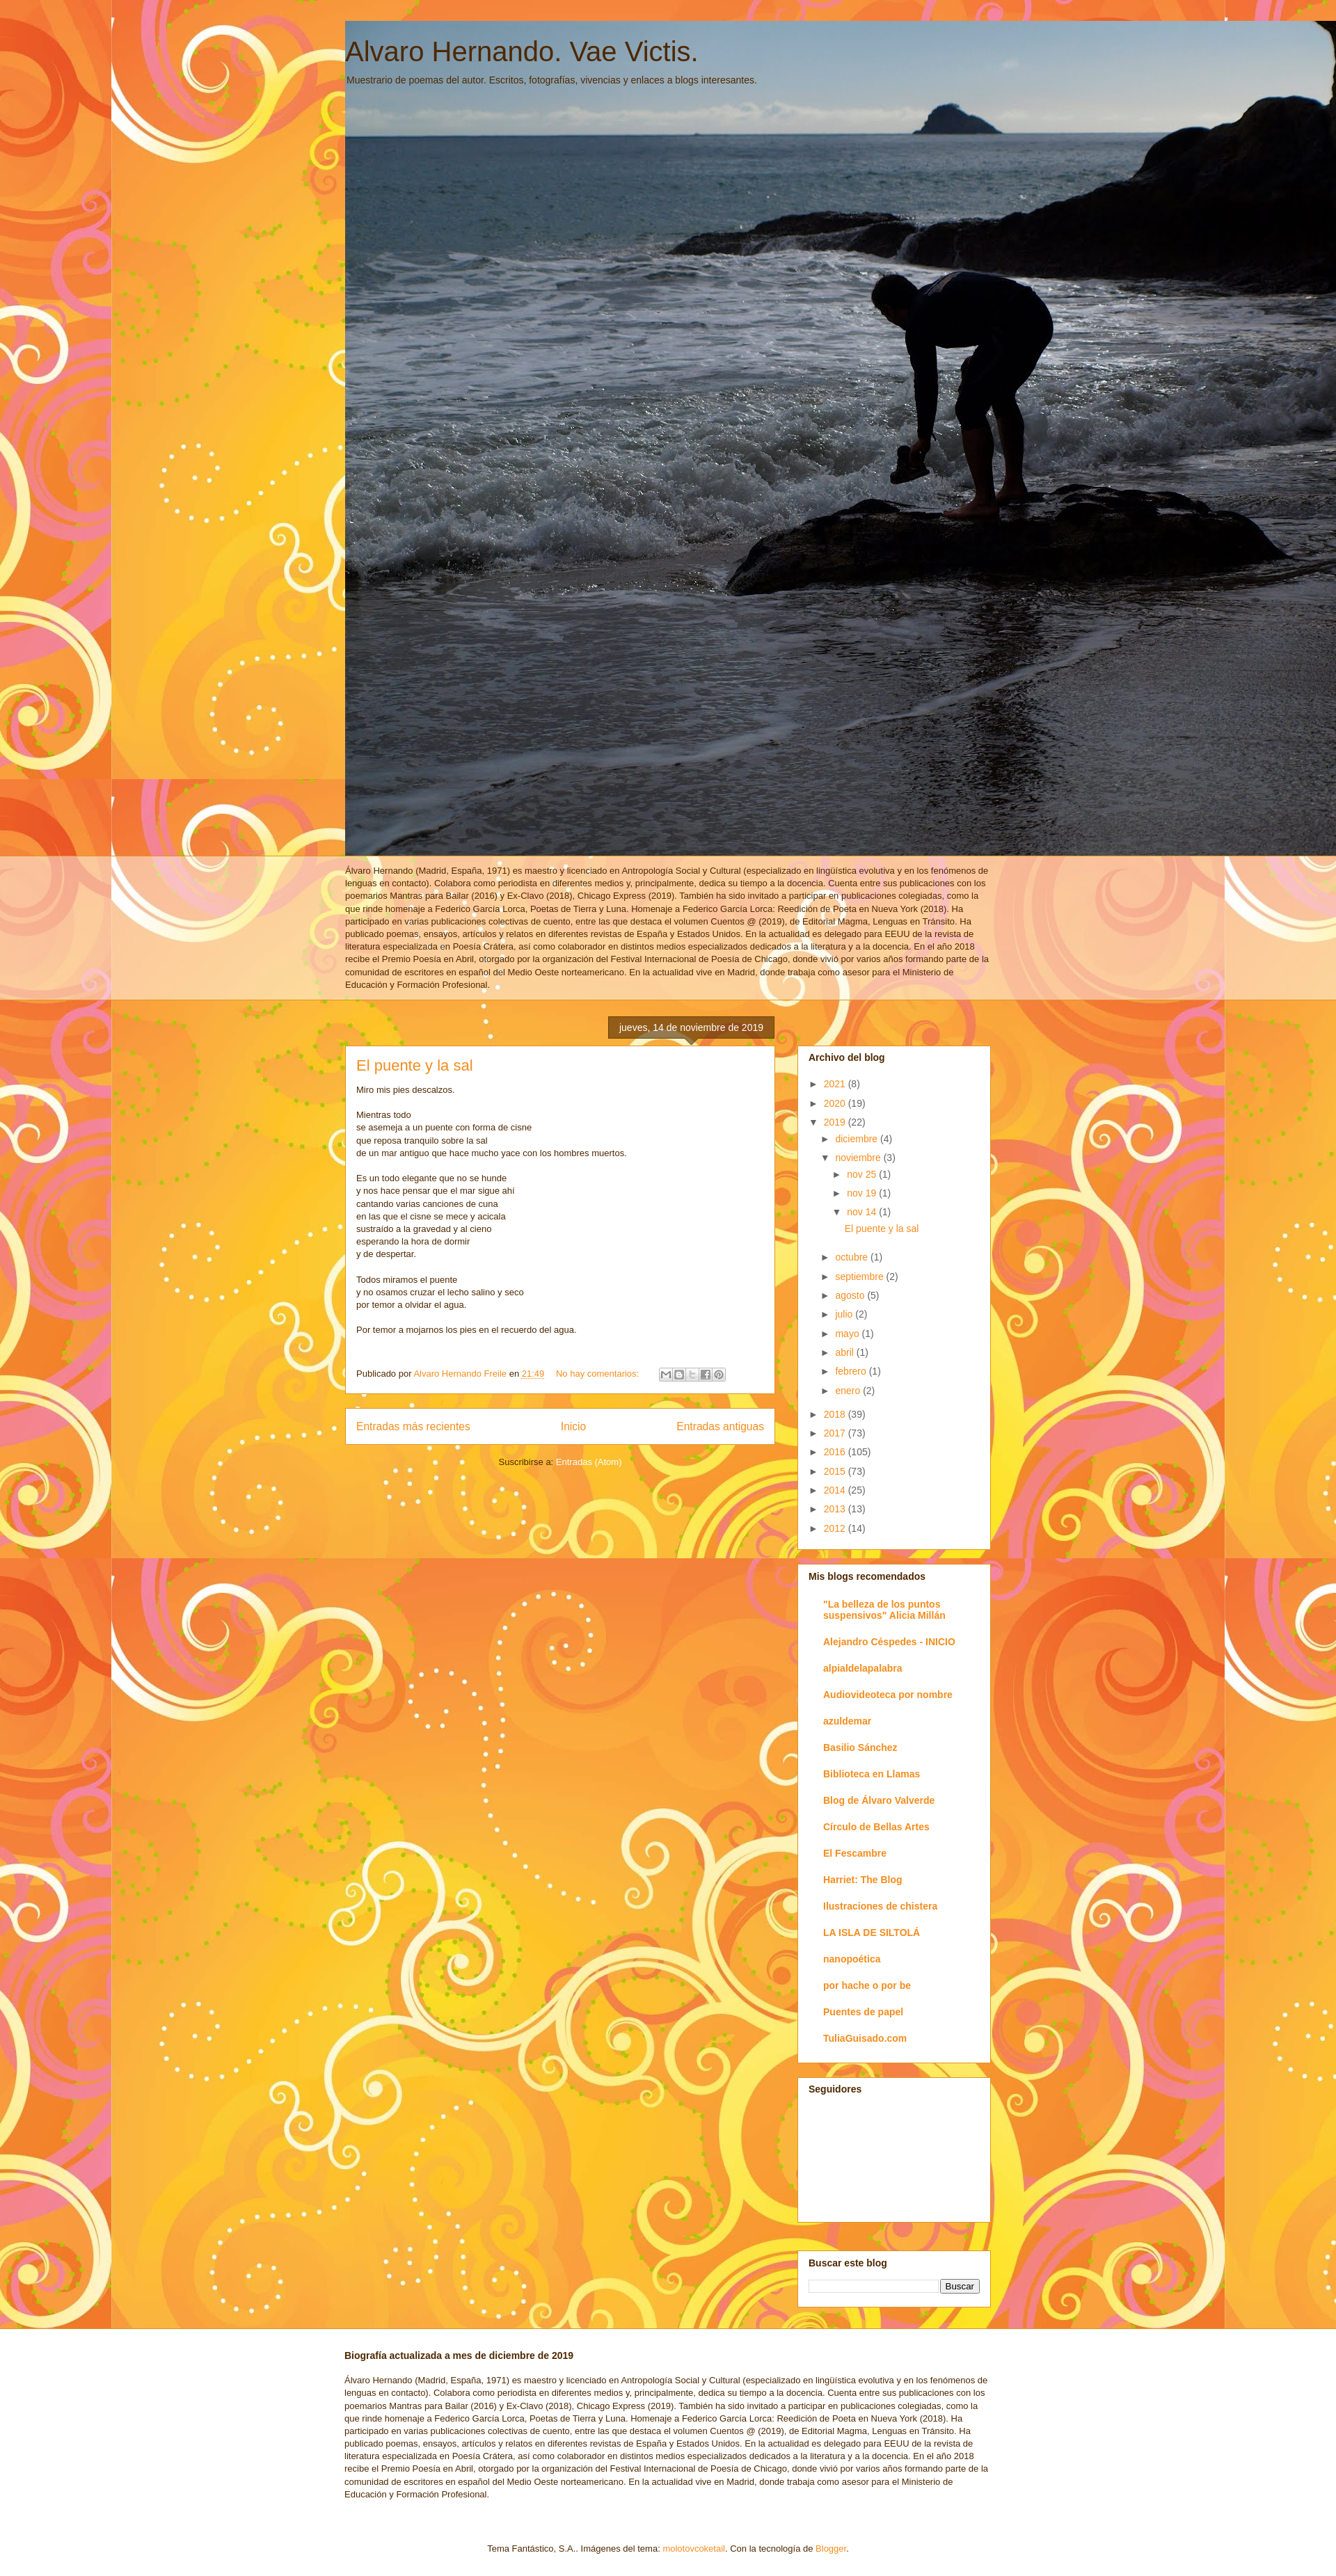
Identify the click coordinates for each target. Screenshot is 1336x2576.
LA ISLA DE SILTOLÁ (871, 1932)
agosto (851, 1295)
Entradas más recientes (413, 1426)
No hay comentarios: (599, 1373)
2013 (836, 1508)
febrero (851, 1371)
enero (849, 1390)
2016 (836, 1451)
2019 (836, 1122)
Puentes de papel (863, 2011)
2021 (836, 1083)
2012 (836, 1528)
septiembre (860, 1276)
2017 (836, 1433)
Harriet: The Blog (862, 1879)
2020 (836, 1103)
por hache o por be (867, 1985)
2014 (836, 1490)
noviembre (859, 1157)
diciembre (857, 1138)
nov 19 (863, 1193)
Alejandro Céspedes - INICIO (889, 1641)
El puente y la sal (414, 1065)
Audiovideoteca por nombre (888, 1694)
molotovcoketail (693, 2548)
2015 (836, 1471)
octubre (852, 1257)
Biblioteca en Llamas (871, 1773)
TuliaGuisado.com (865, 2038)
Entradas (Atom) (589, 1462)
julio (845, 1314)
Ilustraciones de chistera (880, 1906)
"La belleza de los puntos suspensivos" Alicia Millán (884, 1610)
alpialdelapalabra (862, 1668)
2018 (836, 1414)
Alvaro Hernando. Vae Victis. (522, 51)
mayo (848, 1333)
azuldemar (847, 1721)
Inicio (573, 1426)
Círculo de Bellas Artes (876, 1826)
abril (845, 1352)
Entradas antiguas (720, 1426)
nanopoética (851, 1959)
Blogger (831, 2548)
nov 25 (863, 1174)
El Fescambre (854, 1853)
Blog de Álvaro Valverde (879, 1800)
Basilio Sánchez (860, 1747)
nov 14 (863, 1211)
